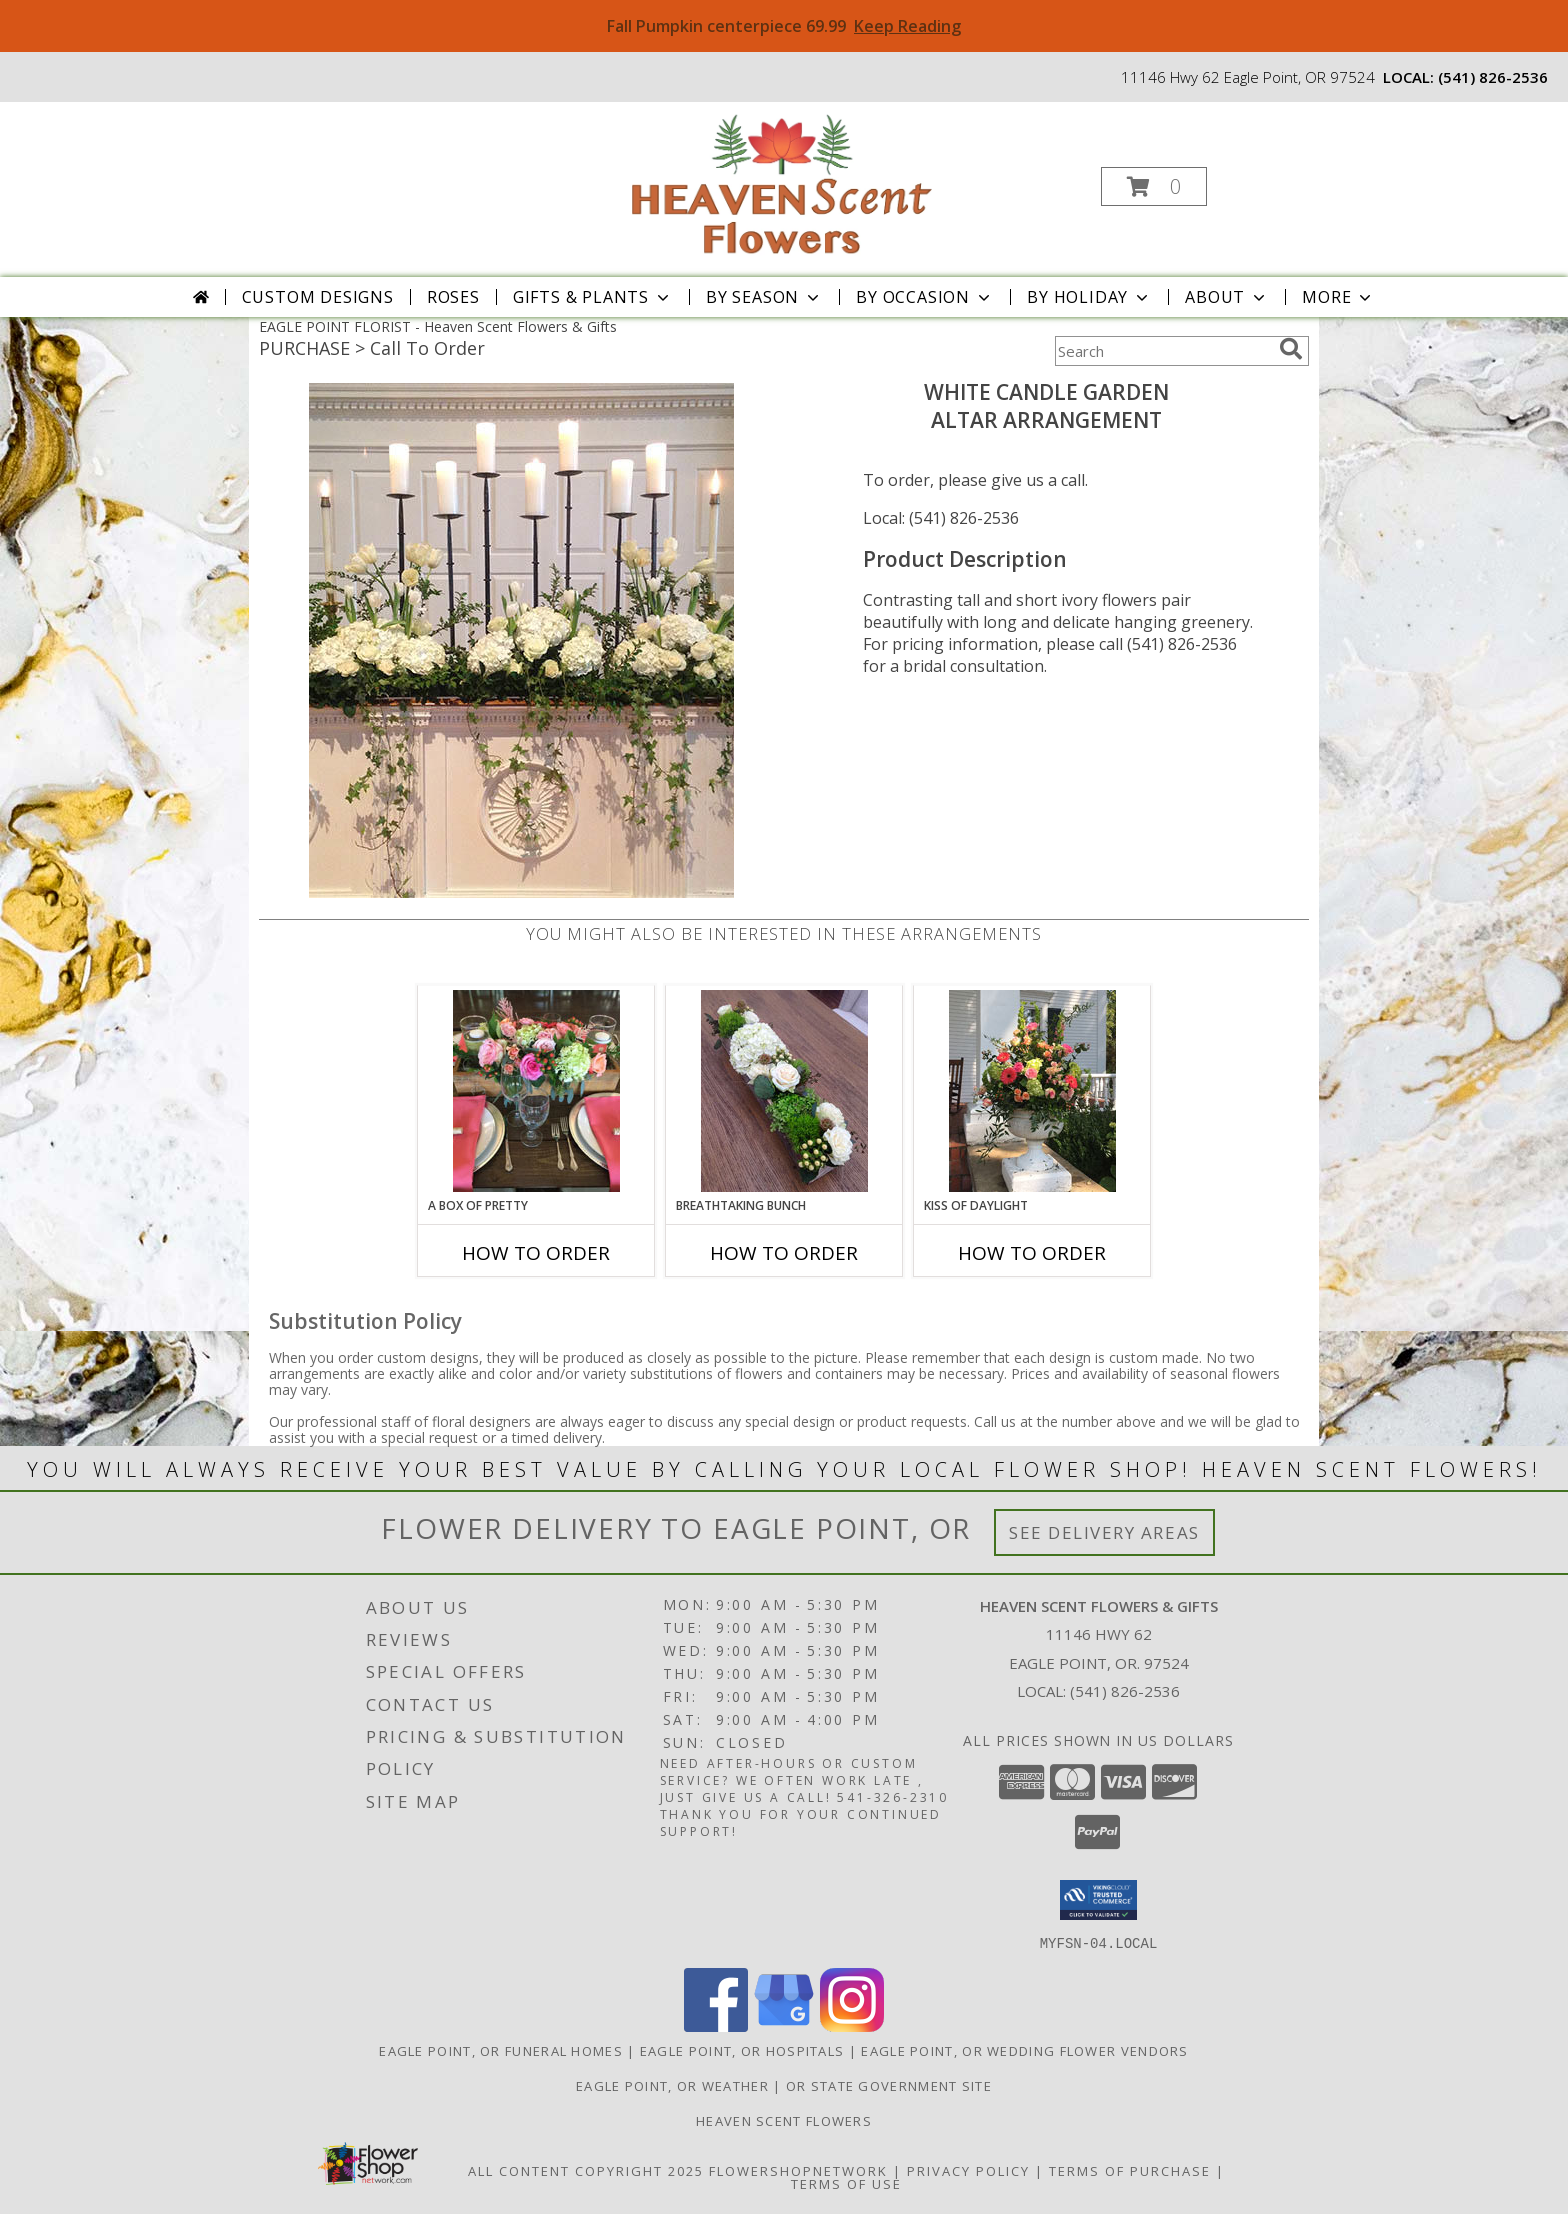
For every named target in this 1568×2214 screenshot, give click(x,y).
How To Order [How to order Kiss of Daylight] (1032, 1253)
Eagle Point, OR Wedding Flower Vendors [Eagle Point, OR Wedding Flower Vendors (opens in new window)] (1024, 2050)
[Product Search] (1163, 351)
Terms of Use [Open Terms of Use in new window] (846, 2183)
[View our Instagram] (852, 2025)
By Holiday (1089, 297)
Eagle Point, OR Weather (672, 2085)
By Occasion (925, 297)
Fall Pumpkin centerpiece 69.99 (784, 26)
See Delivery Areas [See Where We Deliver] (1104, 1532)
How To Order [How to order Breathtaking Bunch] (784, 1253)
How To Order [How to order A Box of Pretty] (536, 1253)
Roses (453, 297)
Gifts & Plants (593, 297)
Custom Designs (318, 297)
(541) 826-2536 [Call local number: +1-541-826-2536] (1493, 77)
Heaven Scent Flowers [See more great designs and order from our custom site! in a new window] (784, 2120)
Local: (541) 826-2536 (941, 518)
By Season (764, 297)
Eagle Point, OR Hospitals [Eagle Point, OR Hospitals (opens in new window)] (742, 2050)
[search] (1291, 349)
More (1338, 297)
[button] (1154, 186)
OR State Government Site (889, 2085)
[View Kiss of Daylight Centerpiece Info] (1032, 1091)
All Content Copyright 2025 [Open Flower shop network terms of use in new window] (586, 2170)
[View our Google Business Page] (784, 2025)
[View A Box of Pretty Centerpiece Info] (536, 1091)
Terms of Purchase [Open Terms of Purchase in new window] (1130, 2170)
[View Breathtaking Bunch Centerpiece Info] (784, 1091)
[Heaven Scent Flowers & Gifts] (782, 180)
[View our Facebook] (716, 2025)
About (1227, 297)
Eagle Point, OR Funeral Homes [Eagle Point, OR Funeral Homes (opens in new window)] (501, 2050)
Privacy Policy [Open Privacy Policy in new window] (968, 2170)
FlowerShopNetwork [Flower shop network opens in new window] (798, 2170)
